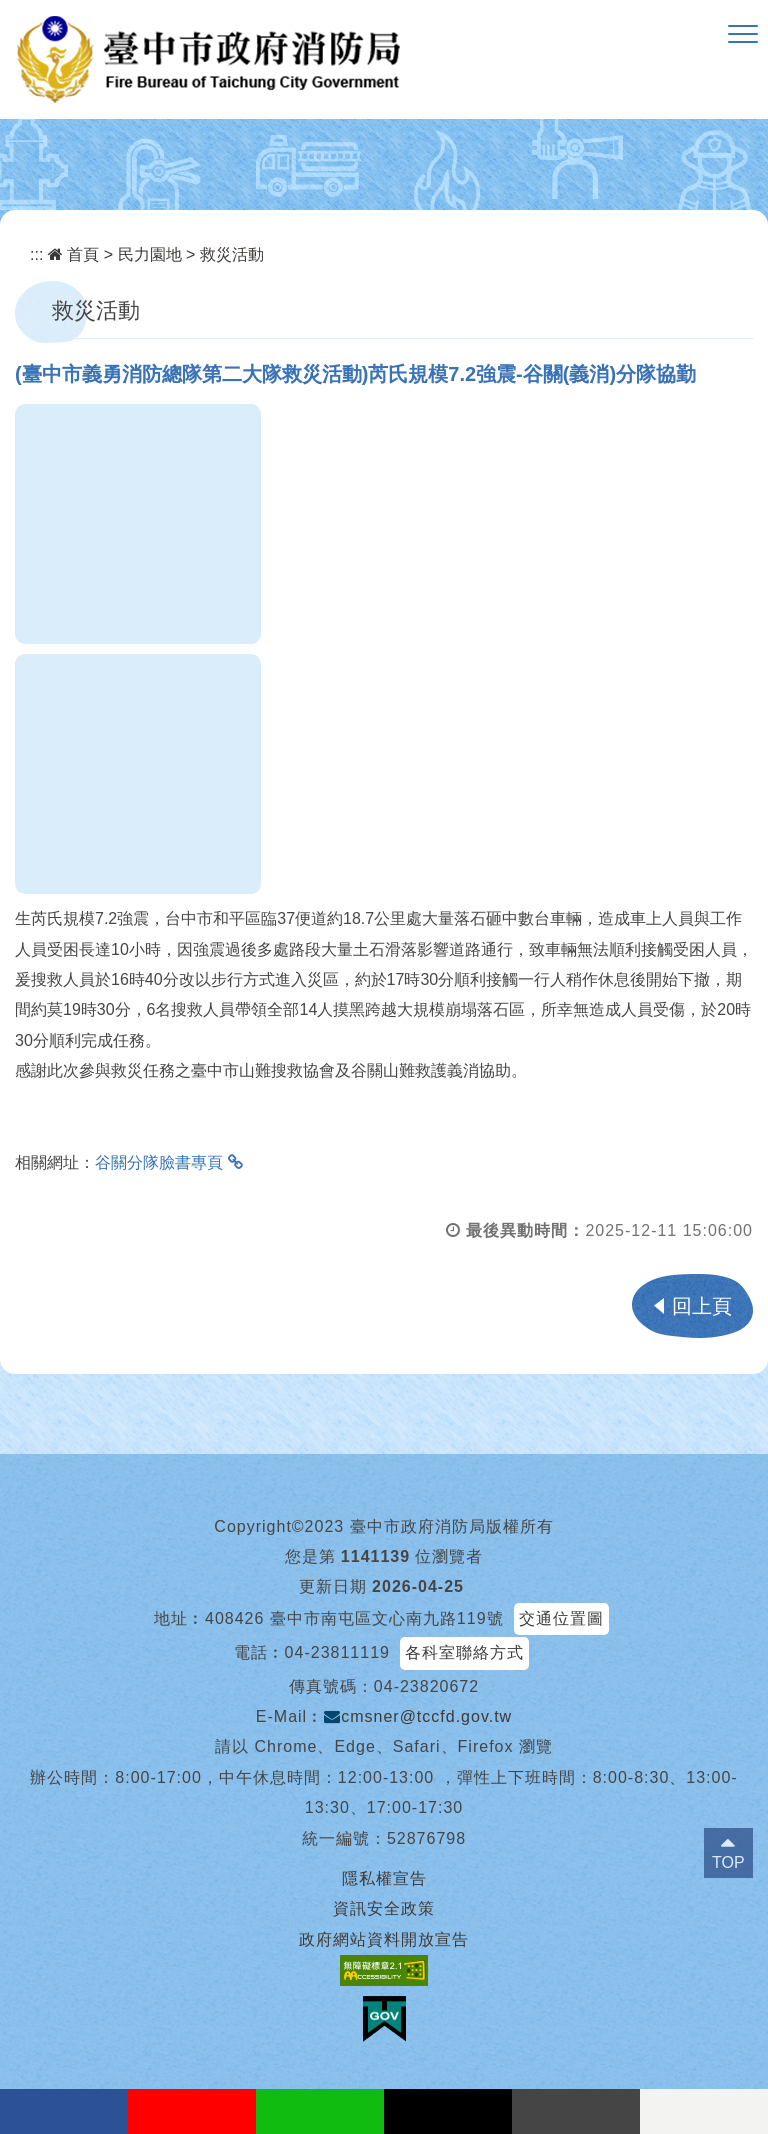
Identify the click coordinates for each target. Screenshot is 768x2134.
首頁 (73, 254)
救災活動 (232, 254)
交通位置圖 (561, 1618)
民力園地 (150, 254)
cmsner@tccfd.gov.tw (418, 1716)
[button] (743, 35)
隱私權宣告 (384, 1878)
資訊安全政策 (384, 1908)
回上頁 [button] (702, 1306)
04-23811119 (337, 1652)
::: (36, 254)
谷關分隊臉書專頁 (159, 1162)
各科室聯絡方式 (464, 1652)
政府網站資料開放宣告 (384, 1939)
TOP (728, 1862)
